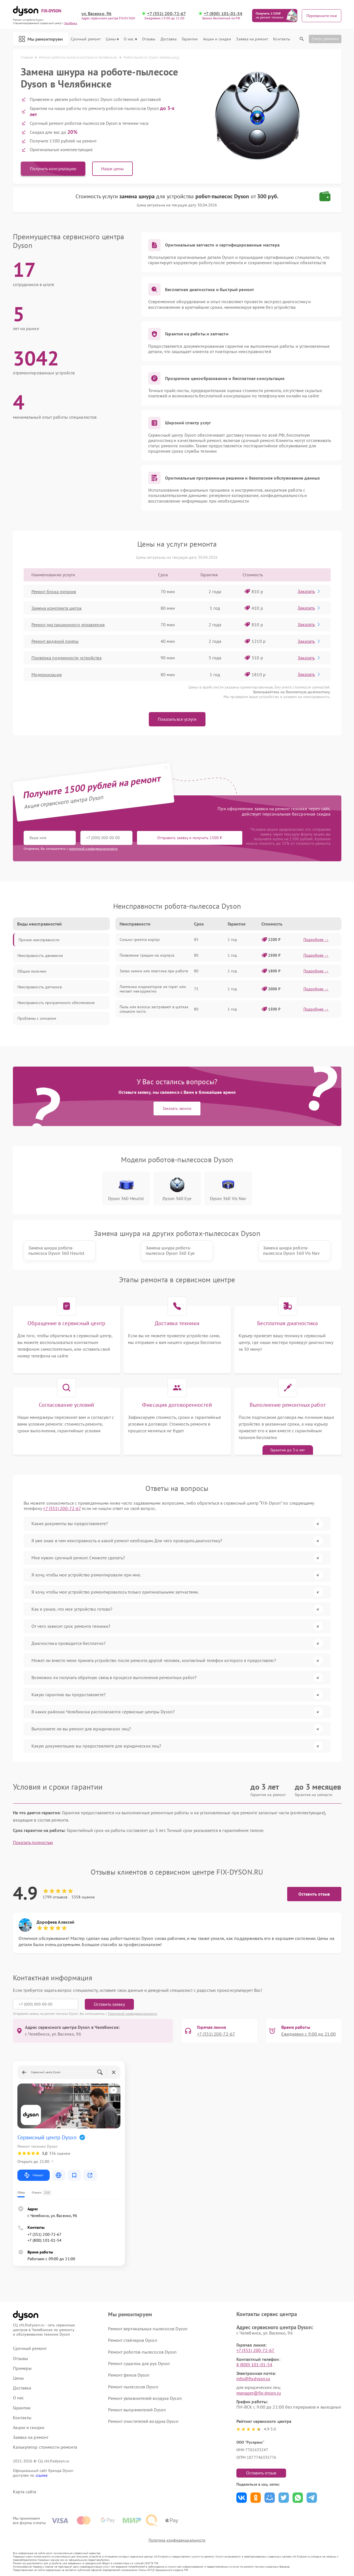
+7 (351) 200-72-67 (166, 13)
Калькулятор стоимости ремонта (45, 2447)
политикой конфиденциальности (93, 848)
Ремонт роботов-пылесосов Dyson (142, 2352)
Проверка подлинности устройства (66, 657)
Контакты (281, 39)
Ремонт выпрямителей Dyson (137, 2409)
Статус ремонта (325, 38)
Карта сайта (24, 2491)
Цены (112, 39)
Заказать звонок (177, 1108)
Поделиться (241, 2497)
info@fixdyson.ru (253, 2378)
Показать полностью (33, 1842)
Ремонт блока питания (53, 591)
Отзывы (149, 39)
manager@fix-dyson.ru (258, 2393)
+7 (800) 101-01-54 (223, 13)
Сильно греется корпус (140, 939)
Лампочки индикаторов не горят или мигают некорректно (153, 989)
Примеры (22, 2368)
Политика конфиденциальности (177, 2540)
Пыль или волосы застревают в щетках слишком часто (154, 1009)
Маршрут (34, 2175)
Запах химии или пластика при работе (154, 970)
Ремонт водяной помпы (55, 641)
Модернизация (46, 674)
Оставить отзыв (314, 1894)
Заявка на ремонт (252, 39)
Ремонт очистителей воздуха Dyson (143, 2421)
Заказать (309, 591)
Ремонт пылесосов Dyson (133, 2386)
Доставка (169, 39)
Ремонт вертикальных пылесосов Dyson (148, 2328)
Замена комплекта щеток (56, 608)
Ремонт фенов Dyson (128, 2375)
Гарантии (190, 39)
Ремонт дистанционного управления (68, 624)
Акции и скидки (217, 39)
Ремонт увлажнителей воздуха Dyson (145, 2398)
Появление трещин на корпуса (147, 955)
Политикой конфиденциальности (132, 2013)
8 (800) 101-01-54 (254, 2364)
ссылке (42, 2475)
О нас (130, 39)
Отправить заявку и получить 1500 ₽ (189, 837)
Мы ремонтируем (41, 39)
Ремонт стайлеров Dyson (132, 2340)
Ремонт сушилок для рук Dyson (139, 2363)
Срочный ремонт (86, 39)
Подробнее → (316, 939)
